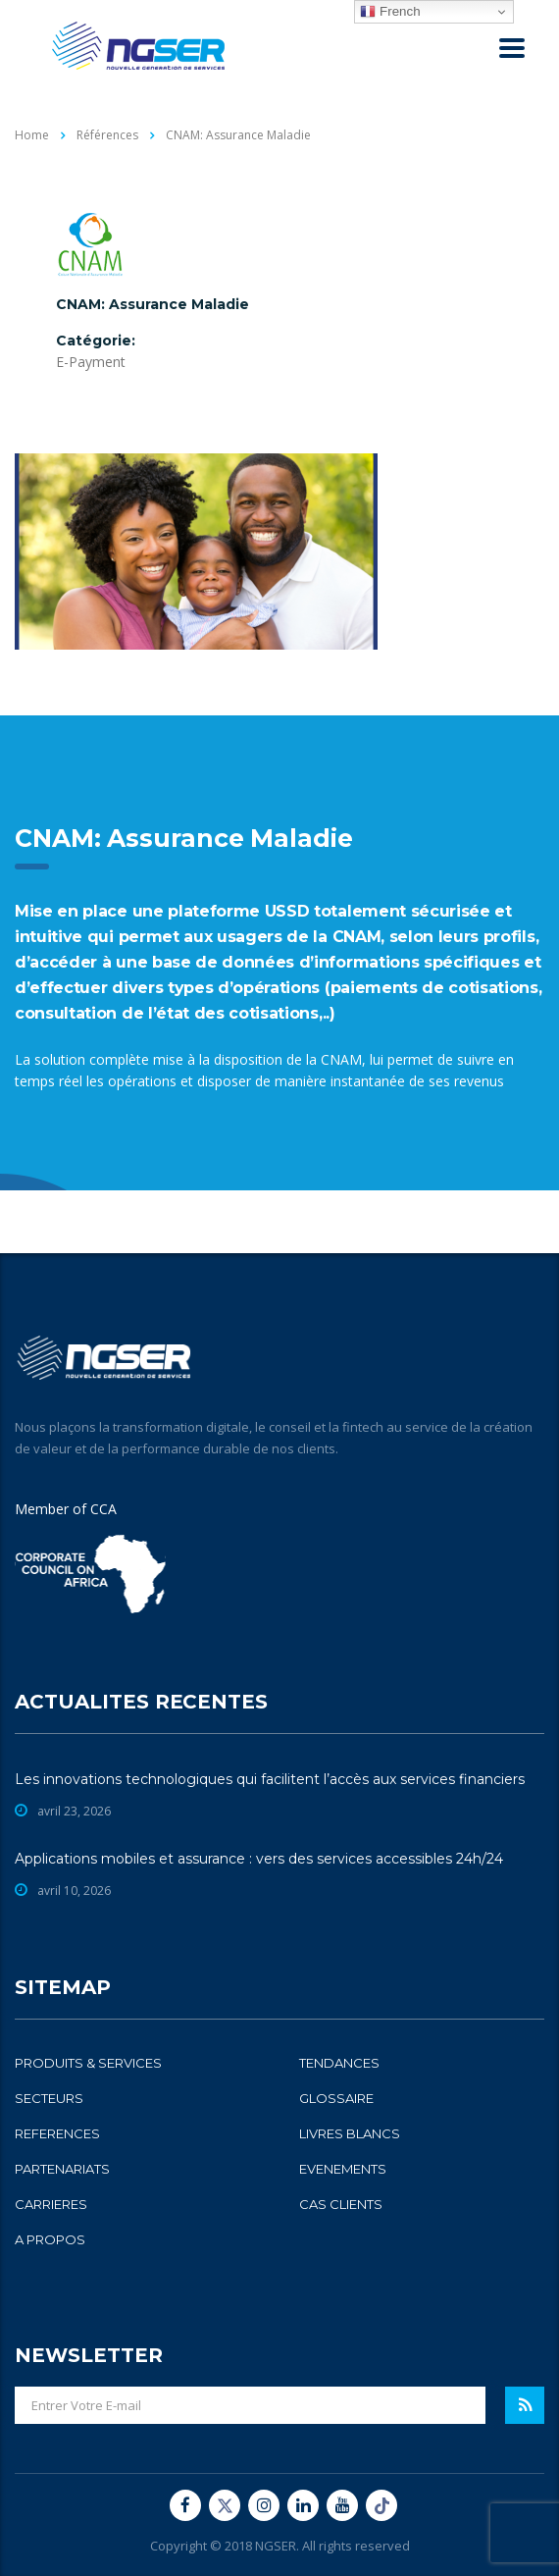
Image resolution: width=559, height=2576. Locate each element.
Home (32, 135)
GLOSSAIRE (336, 2098)
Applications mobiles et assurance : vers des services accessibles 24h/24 (259, 1858)
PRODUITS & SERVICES (88, 2063)
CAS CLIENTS (340, 2204)
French (390, 12)
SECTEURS (49, 2098)
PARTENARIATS (62, 2169)
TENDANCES (339, 2063)
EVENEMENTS (342, 2169)
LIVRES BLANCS (349, 2133)
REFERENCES (57, 2133)
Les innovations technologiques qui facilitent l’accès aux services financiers (270, 1779)
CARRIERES (51, 2204)
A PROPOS (50, 2239)
